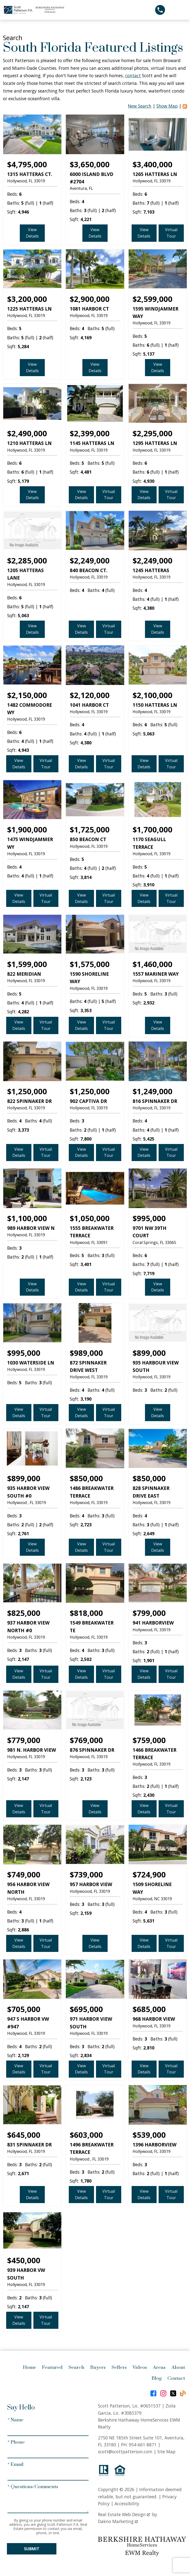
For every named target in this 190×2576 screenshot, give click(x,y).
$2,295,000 (152, 433)
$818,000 (86, 1613)
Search (76, 2367)
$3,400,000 (152, 164)
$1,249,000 (152, 1091)
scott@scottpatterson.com (125, 2451)
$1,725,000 (90, 829)
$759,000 (149, 1740)
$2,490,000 (27, 433)
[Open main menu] (180, 10)
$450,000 (23, 2260)
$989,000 (86, 1353)
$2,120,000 (90, 695)
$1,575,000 (90, 964)
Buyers (98, 2367)
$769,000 (86, 1740)
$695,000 (86, 2009)
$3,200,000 (27, 299)
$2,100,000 (152, 695)
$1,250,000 (27, 1091)
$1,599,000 (27, 964)
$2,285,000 (27, 560)
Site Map (166, 2451)
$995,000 (149, 1218)
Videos (140, 2367)
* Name (15, 2420)
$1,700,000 (152, 829)
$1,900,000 (27, 829)
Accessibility (127, 2503)
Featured (52, 2367)
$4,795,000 (27, 164)
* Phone (16, 2442)
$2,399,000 (90, 433)
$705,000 (23, 2009)
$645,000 (23, 2135)
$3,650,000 (90, 164)
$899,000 (149, 1353)
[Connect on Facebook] (153, 2393)
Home (29, 2367)
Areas (159, 2367)
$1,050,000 (90, 1218)
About (178, 2367)
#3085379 (131, 2413)
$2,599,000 (152, 299)
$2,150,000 (27, 695)
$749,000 (23, 1874)
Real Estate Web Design (124, 2514)
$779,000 (23, 1740)
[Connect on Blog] (183, 2393)
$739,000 (86, 1874)
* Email (15, 2464)
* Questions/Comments (32, 2487)
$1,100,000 (27, 1218)
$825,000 (23, 1613)
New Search (139, 106)
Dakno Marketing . (118, 2521)
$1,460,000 (152, 964)
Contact (176, 2378)
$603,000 (86, 2135)
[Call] (161, 10)
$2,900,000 (90, 299)
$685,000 (149, 2009)
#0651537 (150, 2406)
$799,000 (149, 1613)
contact (133, 75)
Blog (157, 2378)
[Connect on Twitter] (173, 2393)
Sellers (119, 2367)
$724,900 (149, 1874)
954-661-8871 (143, 2445)
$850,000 (86, 1478)
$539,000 (149, 2135)
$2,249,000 (90, 560)
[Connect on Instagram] (163, 2393)
